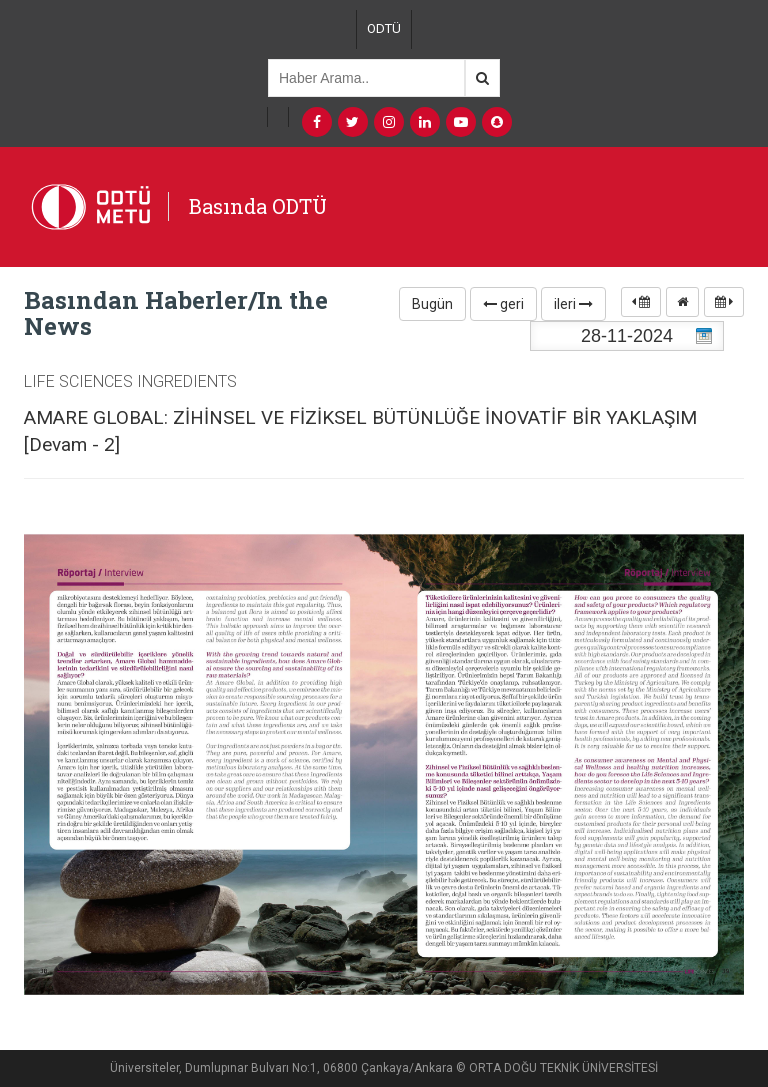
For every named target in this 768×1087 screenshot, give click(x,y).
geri (503, 304)
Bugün (432, 304)
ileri (573, 304)
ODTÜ (384, 28)
